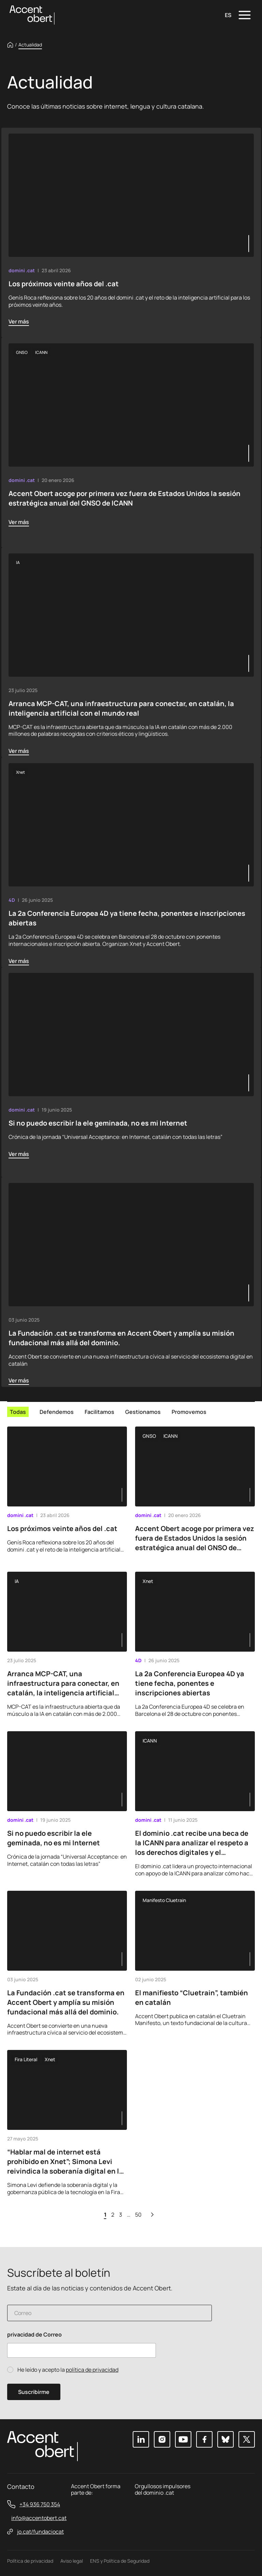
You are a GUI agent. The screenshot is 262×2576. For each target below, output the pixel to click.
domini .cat (22, 270)
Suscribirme (33, 2392)
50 (138, 2214)
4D (12, 900)
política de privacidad (92, 2369)
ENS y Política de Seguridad (119, 2561)
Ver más (19, 321)
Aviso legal (71, 2561)
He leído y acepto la (67, 2369)
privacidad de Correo (34, 2334)
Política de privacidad (30, 2561)
